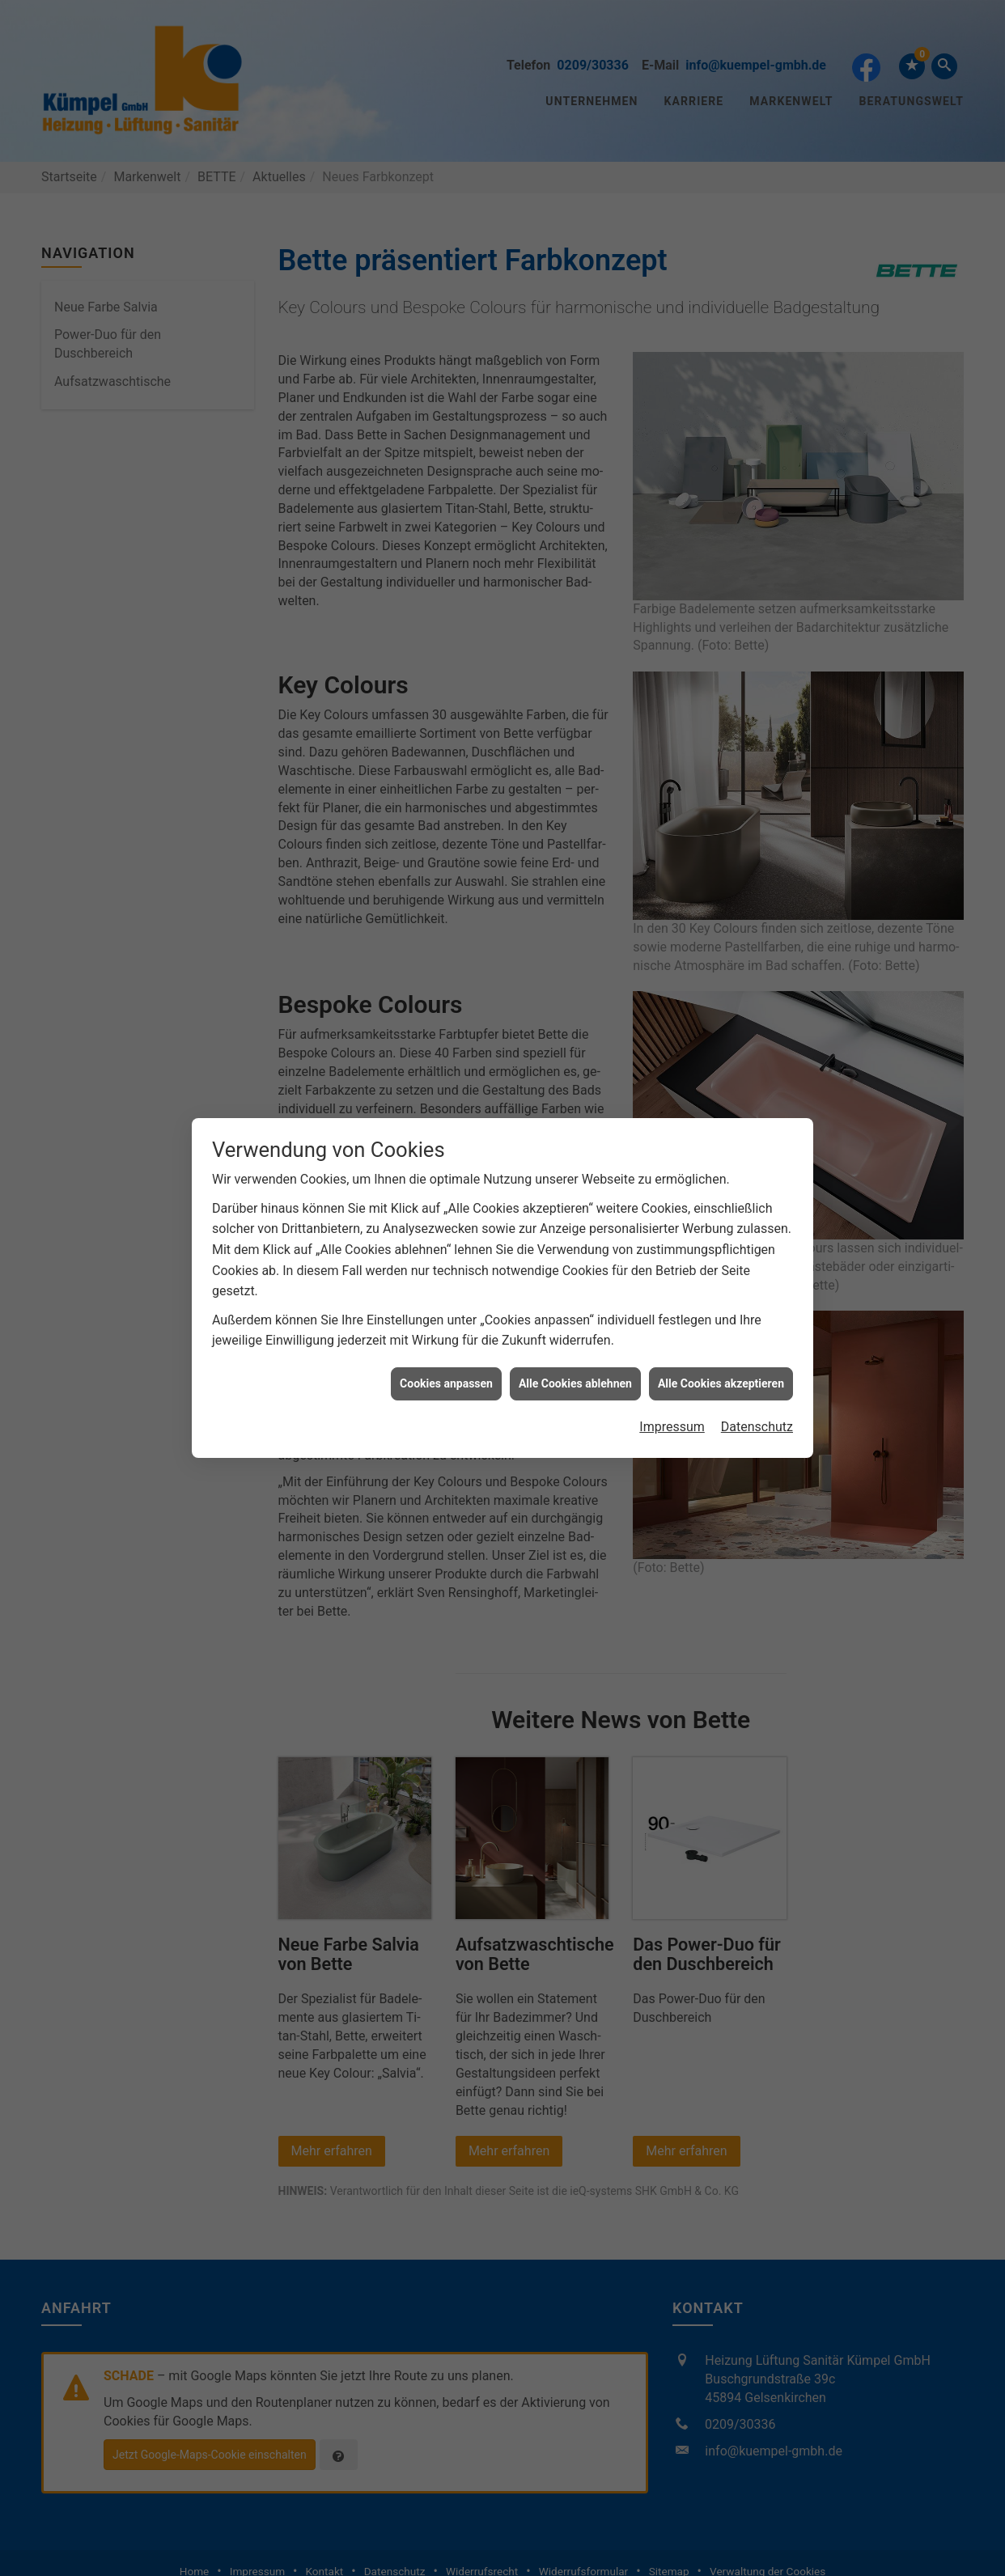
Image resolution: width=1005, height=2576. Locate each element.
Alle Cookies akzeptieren (721, 1367)
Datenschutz (757, 1410)
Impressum (672, 1410)
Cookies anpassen (446, 1367)
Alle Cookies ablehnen (575, 1367)
